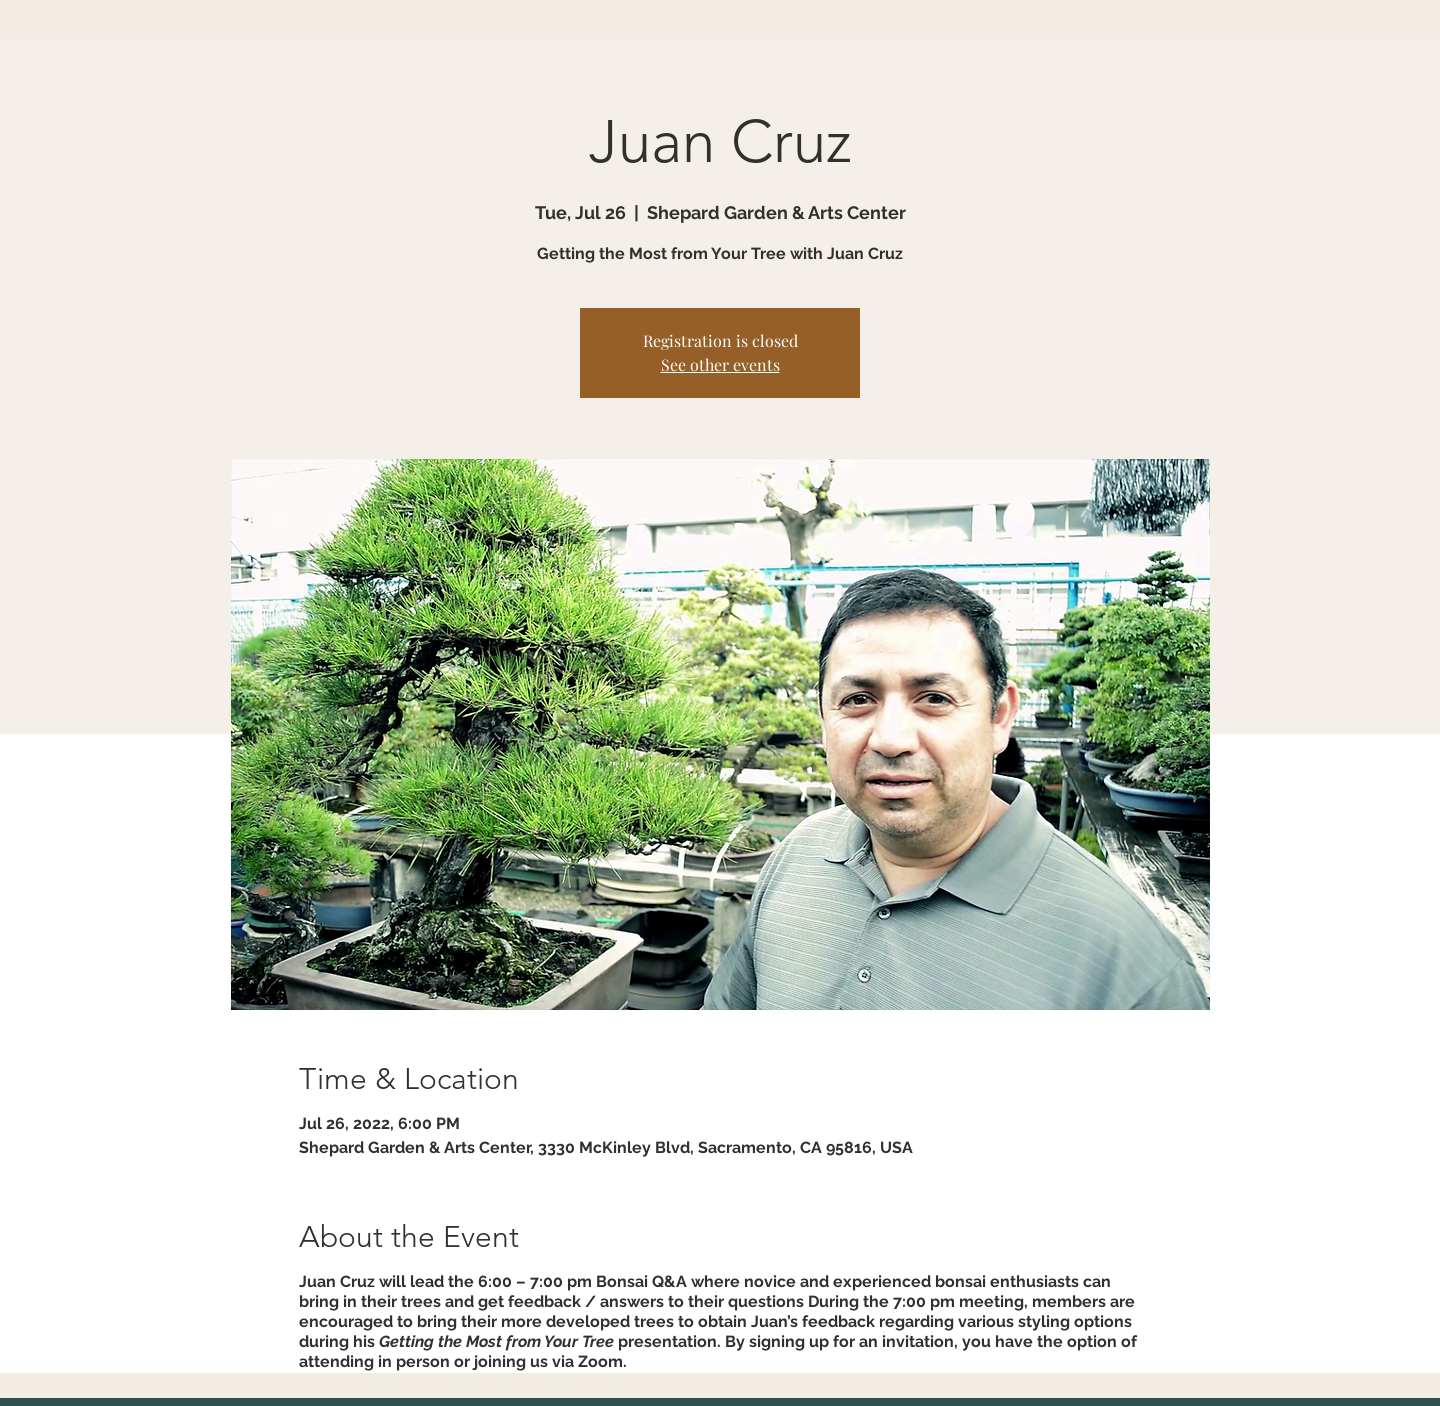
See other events (720, 364)
